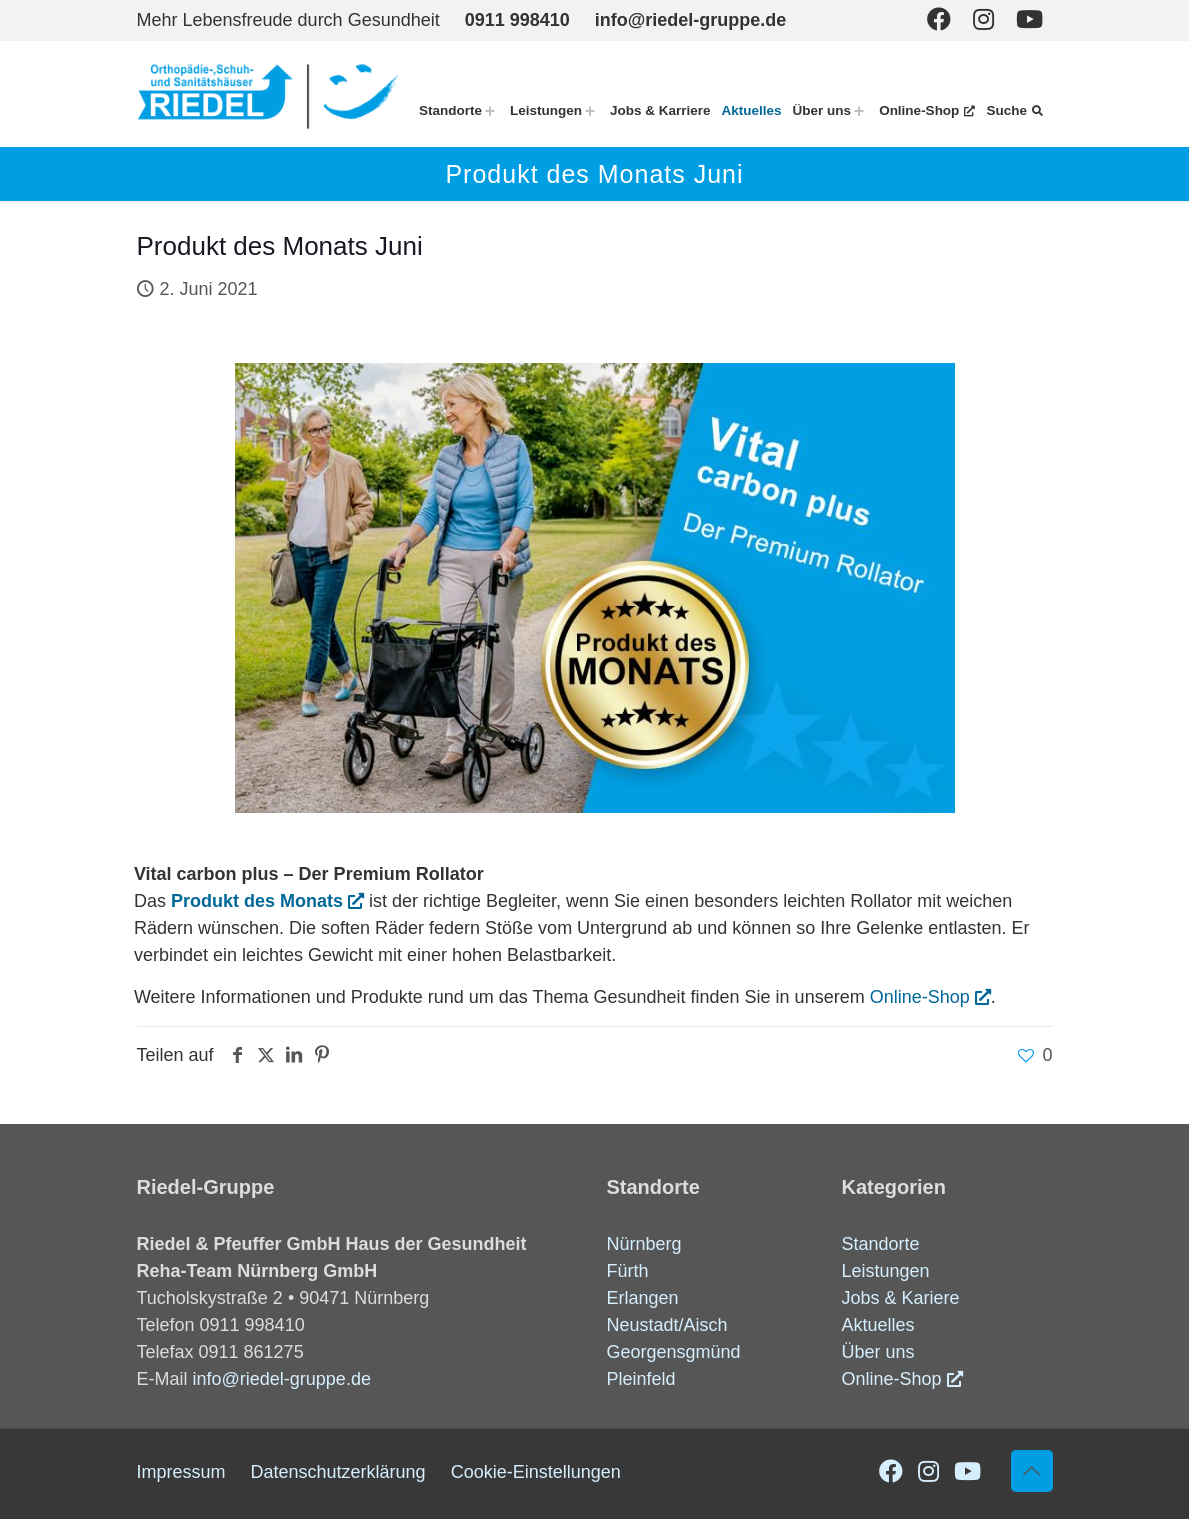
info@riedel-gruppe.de (282, 1379)
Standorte (881, 1244)
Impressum (181, 1472)
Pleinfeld (641, 1379)
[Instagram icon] (983, 19)
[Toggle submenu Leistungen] (590, 111)
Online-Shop (920, 997)
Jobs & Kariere (901, 1298)
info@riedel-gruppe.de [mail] (691, 20)
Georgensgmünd (674, 1352)
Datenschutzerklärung (338, 1472)
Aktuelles (878, 1325)
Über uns (878, 1352)
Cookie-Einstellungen (536, 1472)
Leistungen (886, 1271)
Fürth (628, 1271)
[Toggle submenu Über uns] (859, 111)
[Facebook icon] (939, 19)
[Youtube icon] (1029, 19)
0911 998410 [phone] (517, 20)
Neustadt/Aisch (667, 1325)
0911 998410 (252, 1325)
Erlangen (643, 1298)
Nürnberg (644, 1244)
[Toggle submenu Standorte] (490, 111)
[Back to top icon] (1032, 1471)
